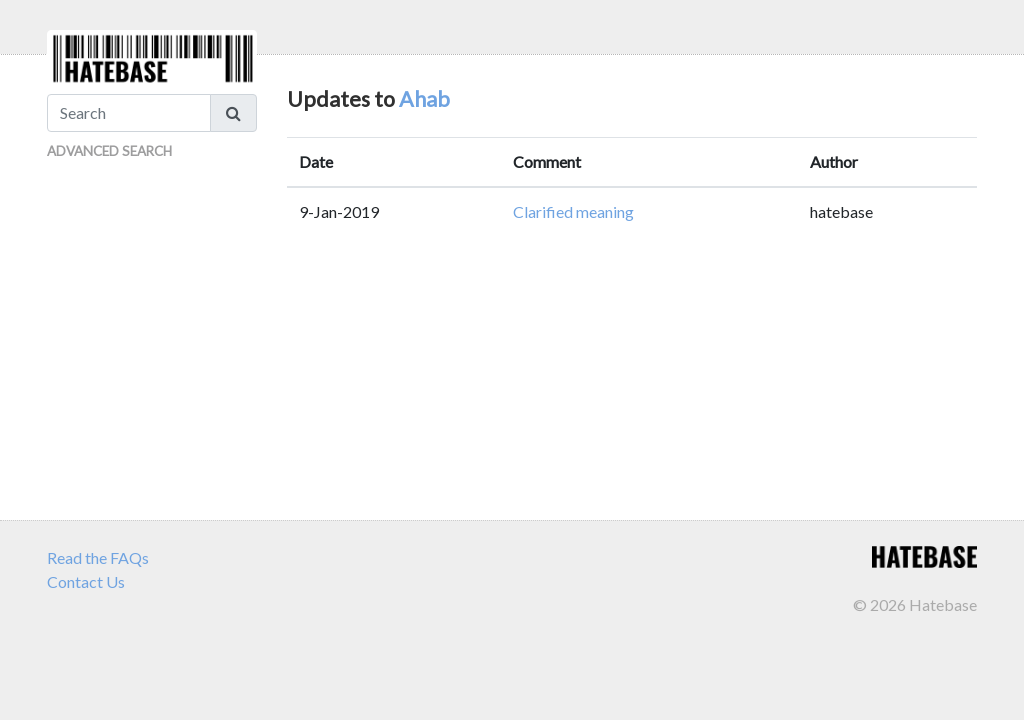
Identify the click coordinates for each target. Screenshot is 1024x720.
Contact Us (86, 581)
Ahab (424, 99)
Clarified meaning (573, 211)
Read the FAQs (98, 557)
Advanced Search (109, 151)
